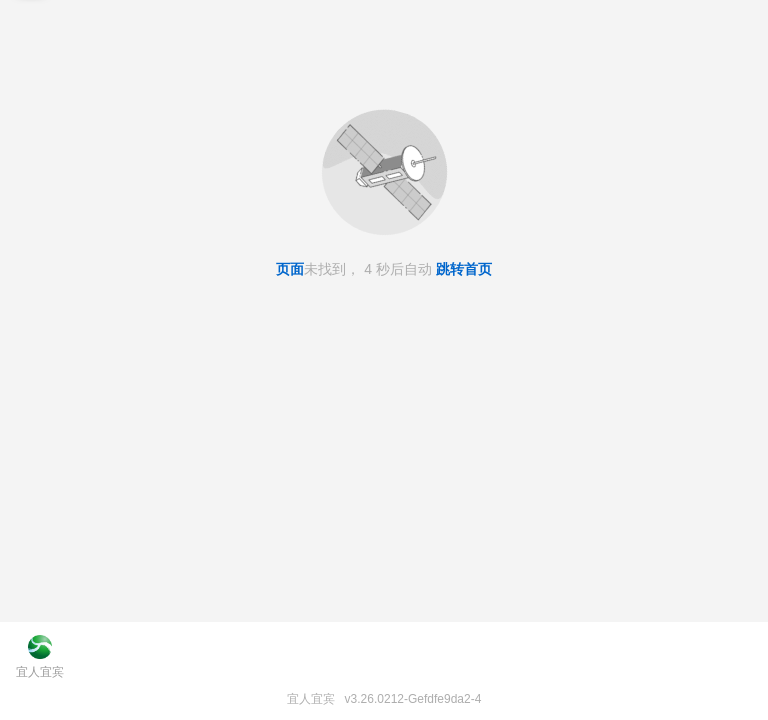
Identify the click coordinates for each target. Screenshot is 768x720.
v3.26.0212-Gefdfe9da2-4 (413, 699)
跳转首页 (464, 269)
